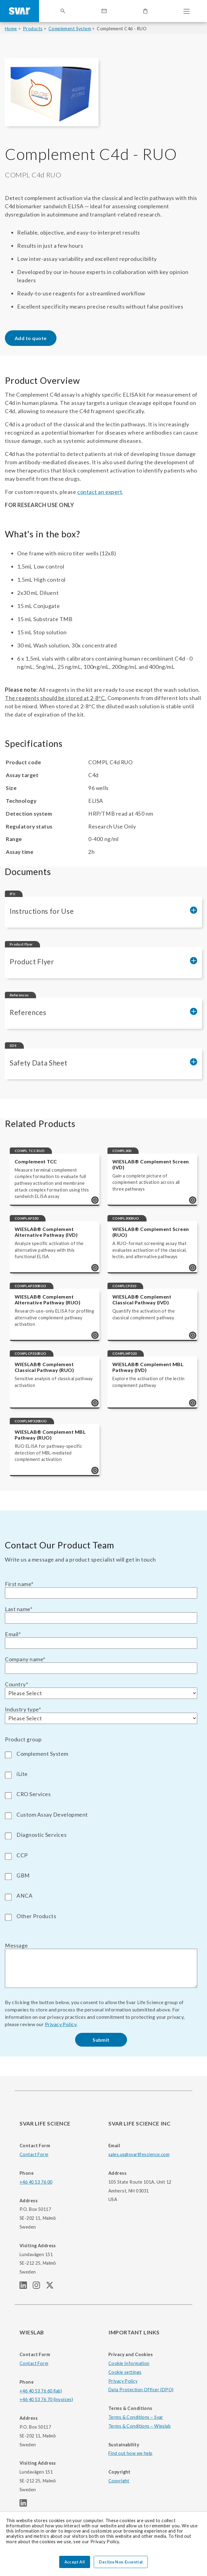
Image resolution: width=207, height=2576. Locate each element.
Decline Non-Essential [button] (121, 2561)
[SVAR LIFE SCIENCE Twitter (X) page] (52, 2287)
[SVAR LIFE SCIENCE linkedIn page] (26, 2287)
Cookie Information (129, 2363)
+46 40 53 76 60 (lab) (41, 2390)
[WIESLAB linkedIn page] (26, 2504)
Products (32, 28)
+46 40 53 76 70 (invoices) (46, 2399)
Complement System (70, 28)
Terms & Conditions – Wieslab (139, 2426)
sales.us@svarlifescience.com (138, 2154)
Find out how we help (130, 2453)
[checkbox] (101, 1834)
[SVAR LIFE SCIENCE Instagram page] (39, 2287)
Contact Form (34, 2154)
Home (11, 28)
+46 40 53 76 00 (36, 2182)
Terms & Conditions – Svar (135, 2417)
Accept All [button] (74, 2561)
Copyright (118, 2480)
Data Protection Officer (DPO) (141, 2389)
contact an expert (99, 491)
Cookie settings (124, 2372)
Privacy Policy (61, 2024)
